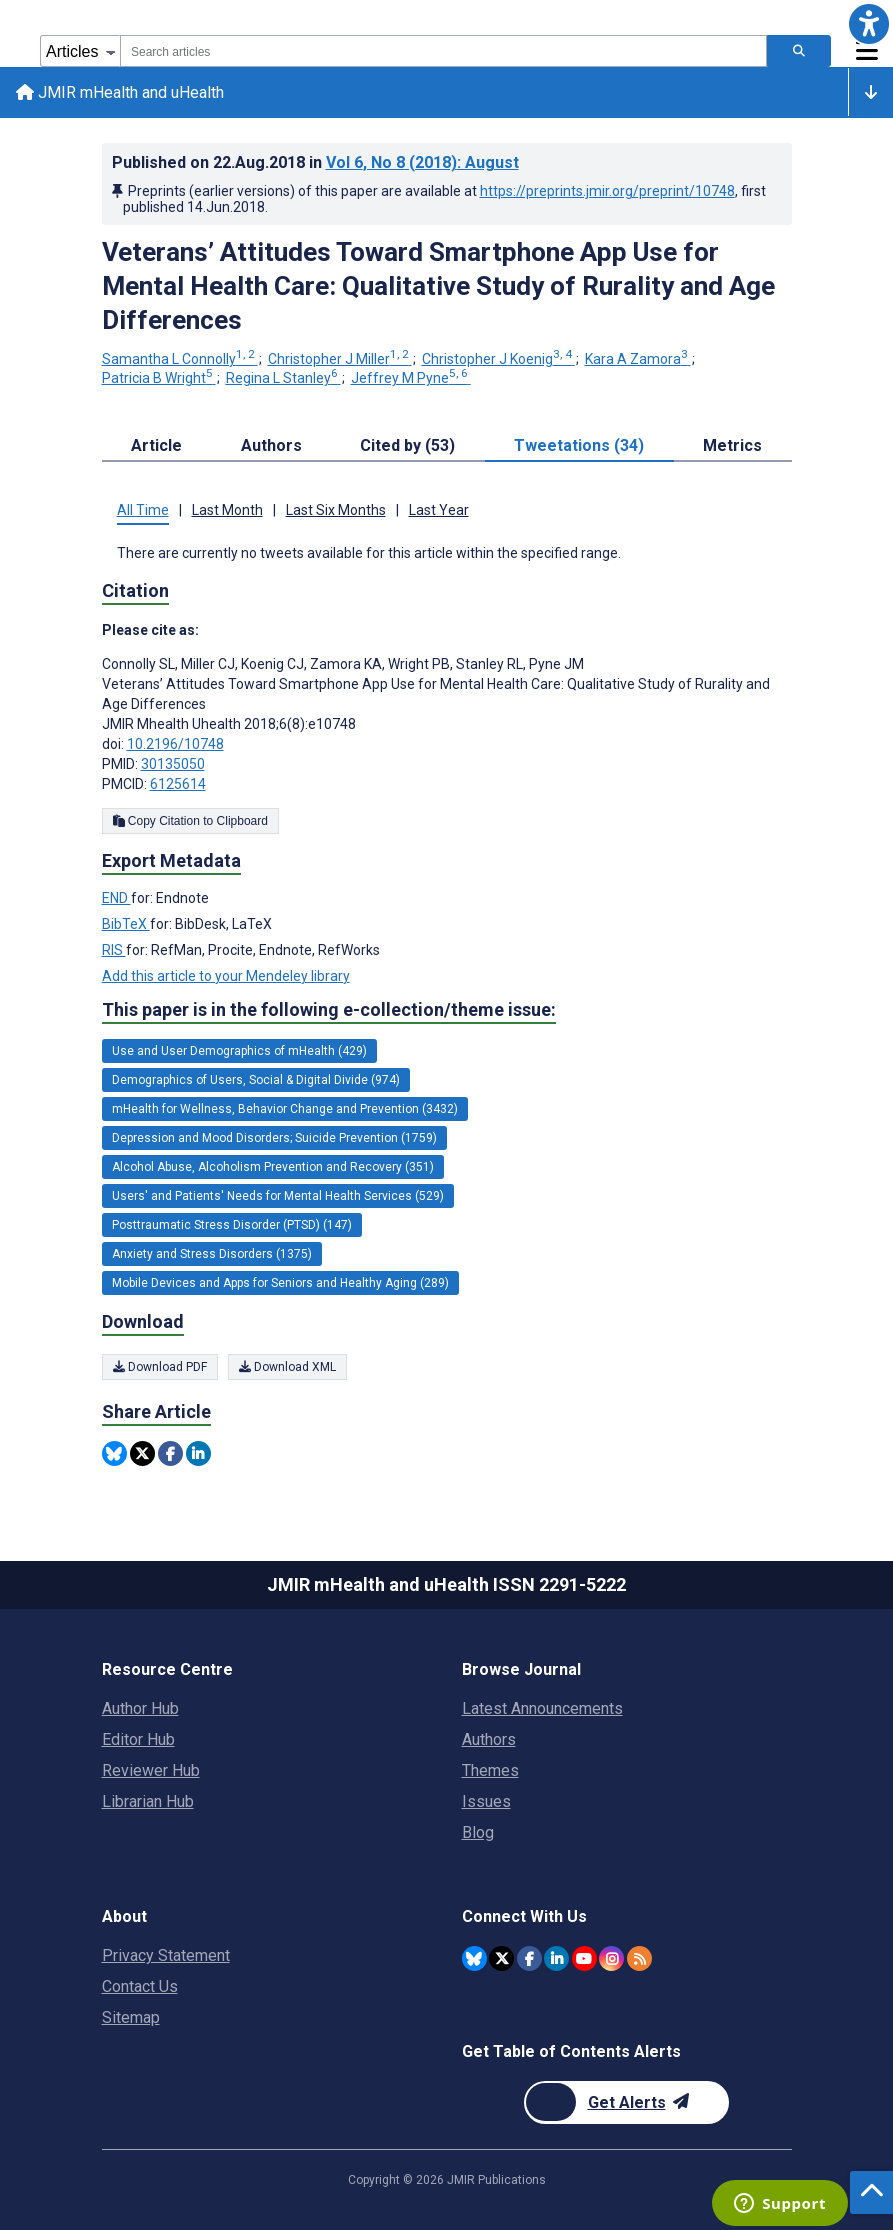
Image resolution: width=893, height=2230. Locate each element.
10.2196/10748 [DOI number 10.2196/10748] (175, 744)
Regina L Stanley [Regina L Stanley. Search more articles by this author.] (283, 378)
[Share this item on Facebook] (170, 1453)
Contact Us (140, 1986)
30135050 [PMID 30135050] (173, 764)
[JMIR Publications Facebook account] (529, 1958)
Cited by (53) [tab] (407, 445)
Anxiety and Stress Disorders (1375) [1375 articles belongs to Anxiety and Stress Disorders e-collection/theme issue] (212, 1254)
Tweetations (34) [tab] (579, 445)
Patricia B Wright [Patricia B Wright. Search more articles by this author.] (159, 378)
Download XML (287, 1367)
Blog (478, 1832)
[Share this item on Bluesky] (114, 1453)
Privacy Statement (166, 1955)
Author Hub (140, 1708)
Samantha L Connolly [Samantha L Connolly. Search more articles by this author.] (180, 359)
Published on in (315, 162)
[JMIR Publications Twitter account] (501, 1958)
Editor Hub (138, 1739)
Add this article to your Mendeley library (226, 976)
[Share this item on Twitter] (142, 1453)
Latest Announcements (542, 1708)
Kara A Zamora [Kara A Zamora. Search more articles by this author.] (638, 359)
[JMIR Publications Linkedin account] (556, 1958)
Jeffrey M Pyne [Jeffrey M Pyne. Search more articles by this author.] (411, 378)
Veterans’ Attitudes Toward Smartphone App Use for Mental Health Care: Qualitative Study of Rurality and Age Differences (438, 286)
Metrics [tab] (732, 445)
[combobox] (443, 51)
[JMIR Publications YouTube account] (584, 1958)
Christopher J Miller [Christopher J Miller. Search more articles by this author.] (340, 359)
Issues (486, 1801)
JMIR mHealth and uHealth (120, 92)
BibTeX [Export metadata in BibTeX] (126, 924)
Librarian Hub (148, 1801)
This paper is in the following (329, 1011)
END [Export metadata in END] (116, 898)
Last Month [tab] (227, 510)
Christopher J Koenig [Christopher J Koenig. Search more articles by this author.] (498, 359)
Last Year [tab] (439, 510)
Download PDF (160, 1367)
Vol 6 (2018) (422, 162)
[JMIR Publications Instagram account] (611, 1958)
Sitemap (131, 2017)
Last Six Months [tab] (336, 510)
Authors (489, 1739)
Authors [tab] (271, 445)
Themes (490, 1770)
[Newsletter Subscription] (626, 2102)
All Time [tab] (143, 510)
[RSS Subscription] (639, 1958)
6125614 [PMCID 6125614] (178, 784)
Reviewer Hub (151, 1770)
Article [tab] (156, 445)
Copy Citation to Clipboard (190, 821)
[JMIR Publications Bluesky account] (474, 1958)
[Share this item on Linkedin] (198, 1453)
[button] (869, 24)
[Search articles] (799, 51)
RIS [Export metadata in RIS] (114, 950)
